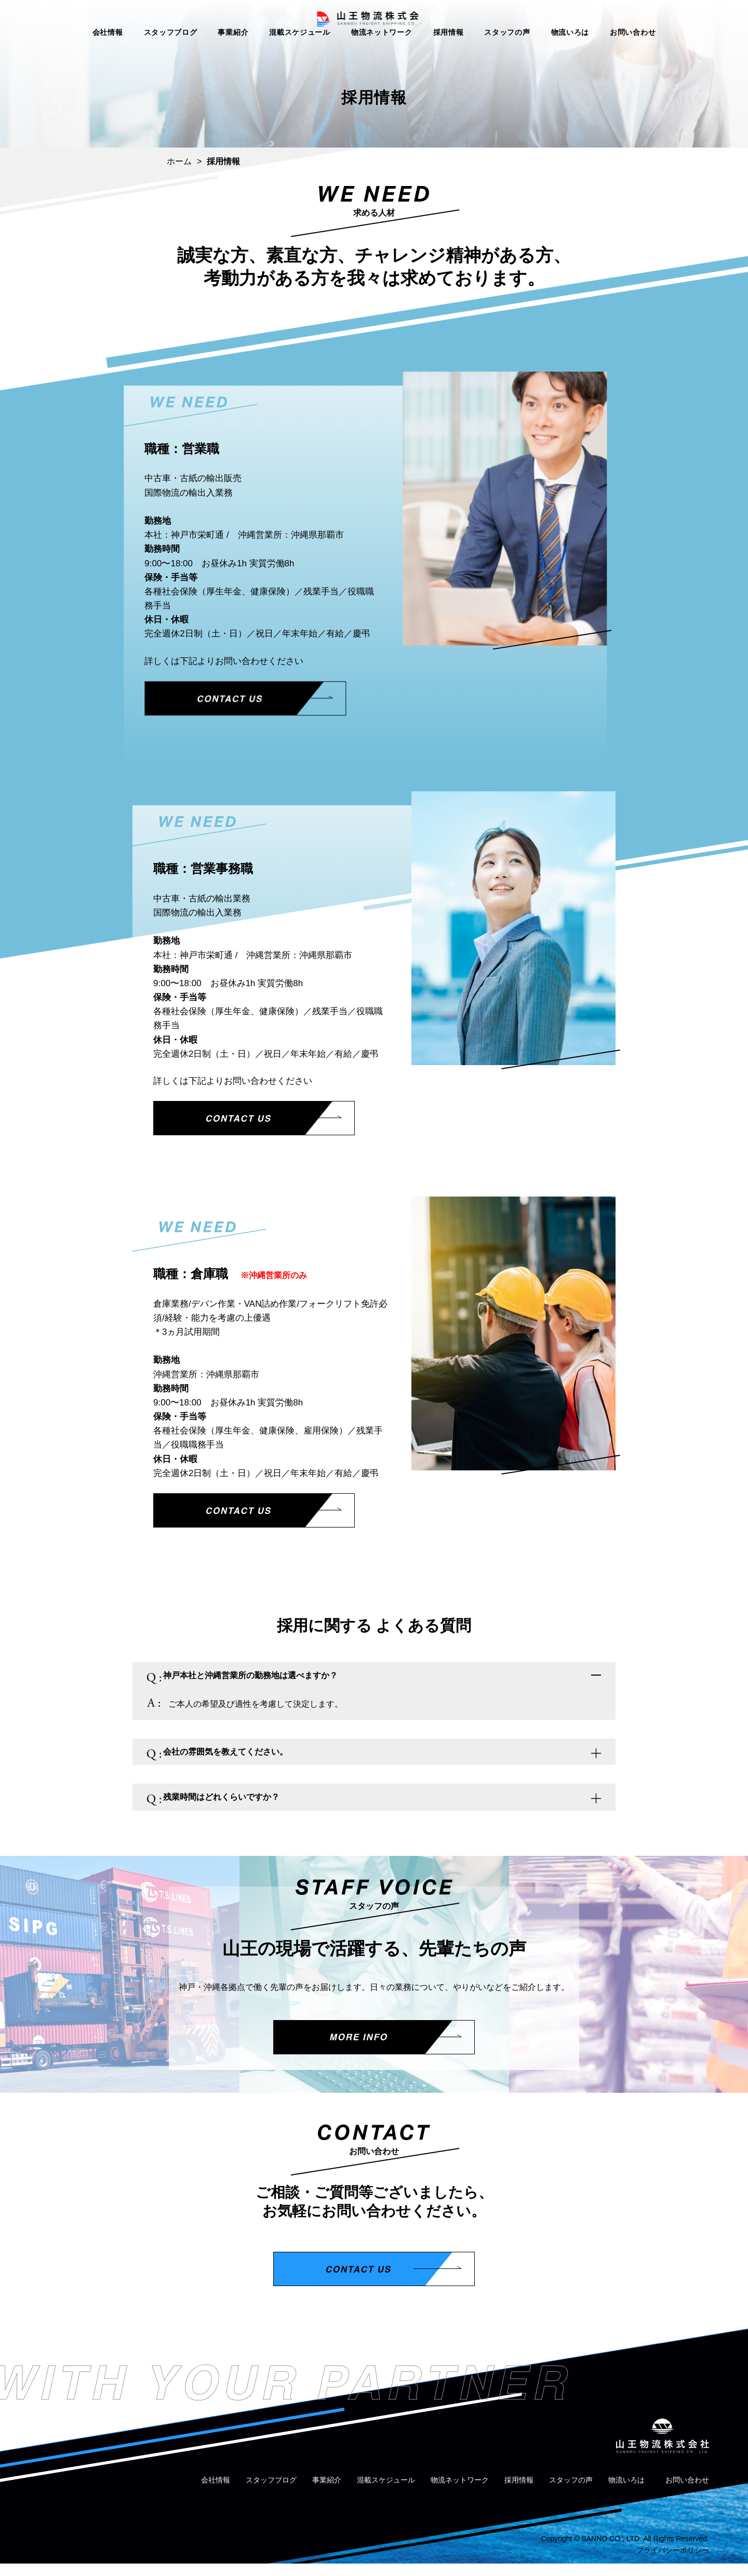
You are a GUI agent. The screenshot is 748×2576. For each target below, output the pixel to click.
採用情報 (448, 51)
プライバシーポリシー (672, 2562)
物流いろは (570, 51)
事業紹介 (233, 51)
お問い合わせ (633, 51)
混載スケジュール (299, 51)
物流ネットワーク (381, 51)
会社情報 (107, 51)
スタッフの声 (507, 51)
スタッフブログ (170, 51)
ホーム (179, 161)
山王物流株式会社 (374, 24)
